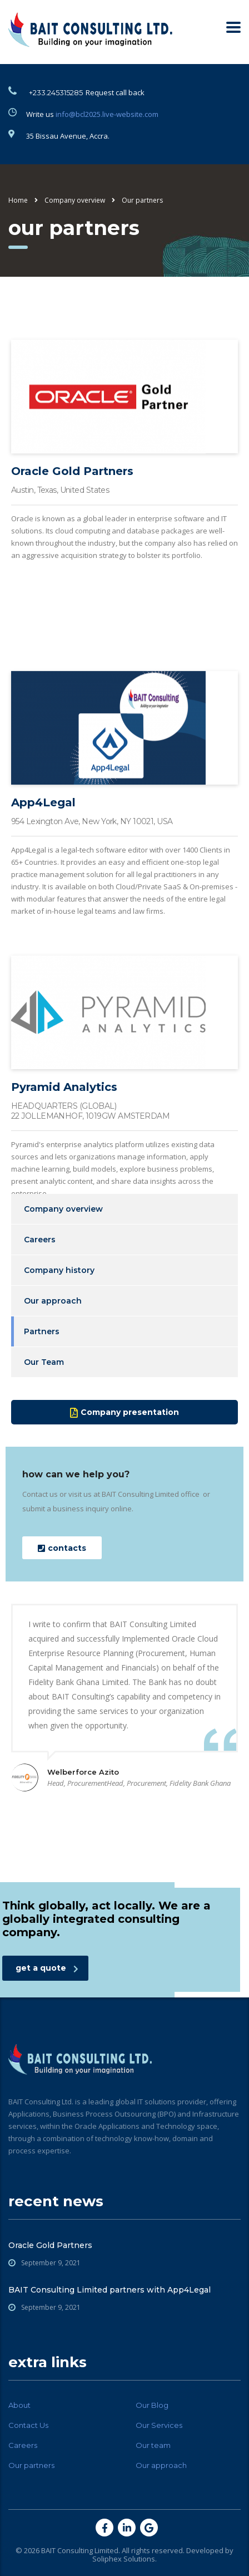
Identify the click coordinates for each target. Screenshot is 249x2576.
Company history (59, 1270)
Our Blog (152, 2405)
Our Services (159, 2425)
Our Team (44, 1362)
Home (18, 200)
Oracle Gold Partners (72, 493)
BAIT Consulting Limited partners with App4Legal (109, 2290)
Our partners (31, 2465)
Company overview (63, 1209)
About (19, 2405)
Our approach (53, 1301)
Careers (40, 1240)
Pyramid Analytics (64, 1164)
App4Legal (43, 881)
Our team (153, 2445)
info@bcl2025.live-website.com (107, 114)
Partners (41, 1331)
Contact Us (28, 2425)
